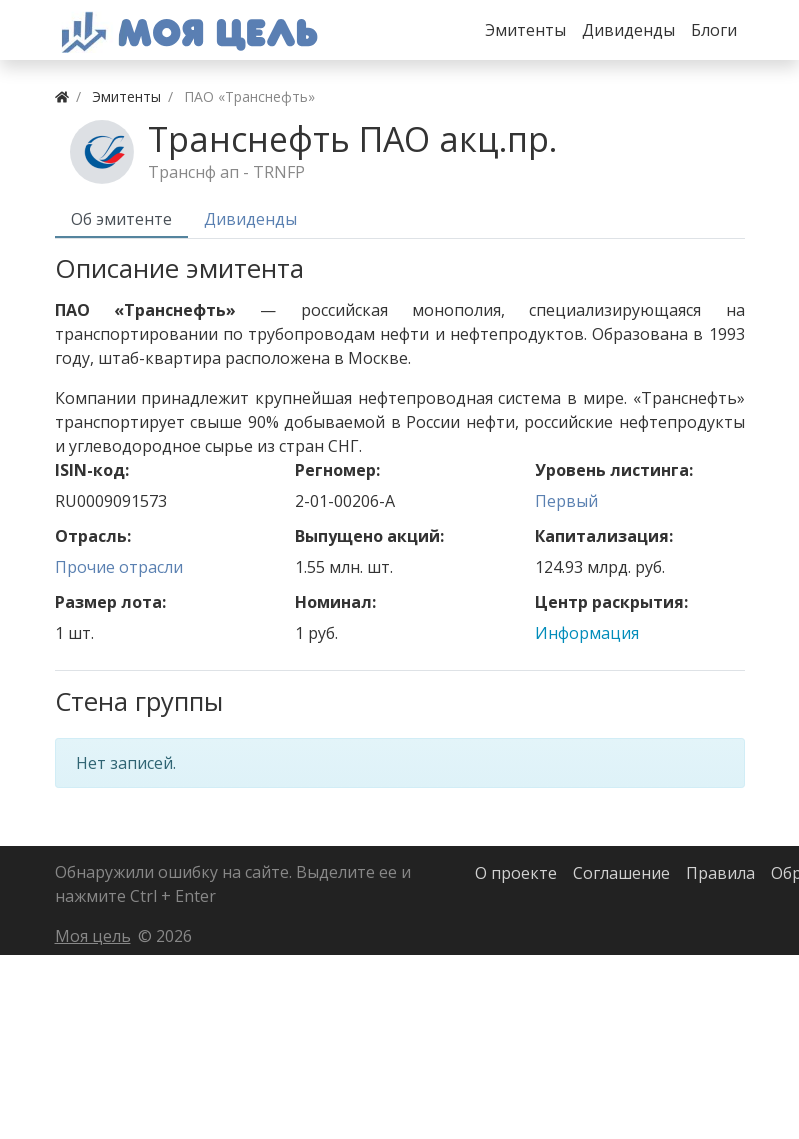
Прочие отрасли (119, 567)
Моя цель (93, 936)
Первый (566, 501)
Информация (587, 633)
